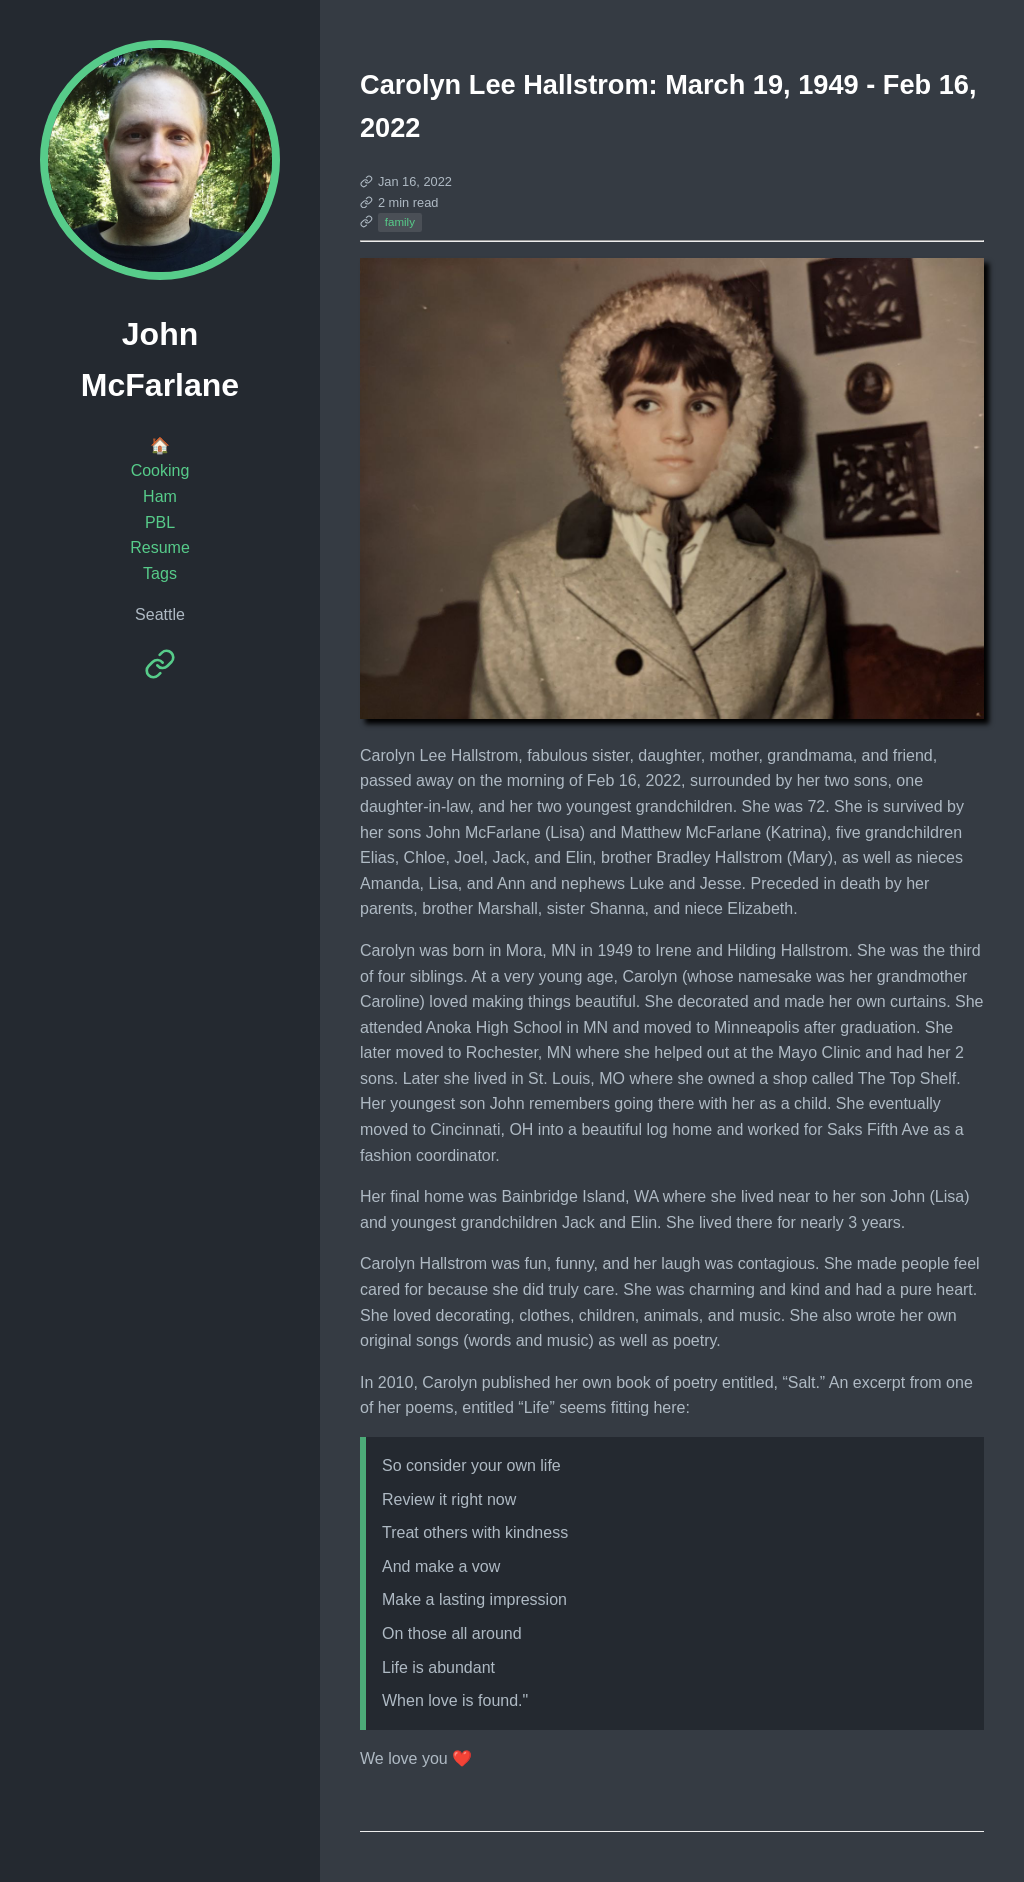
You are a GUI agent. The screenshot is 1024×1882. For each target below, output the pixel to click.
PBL (160, 522)
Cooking (160, 470)
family (400, 222)
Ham (160, 496)
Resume (160, 547)
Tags (160, 573)
